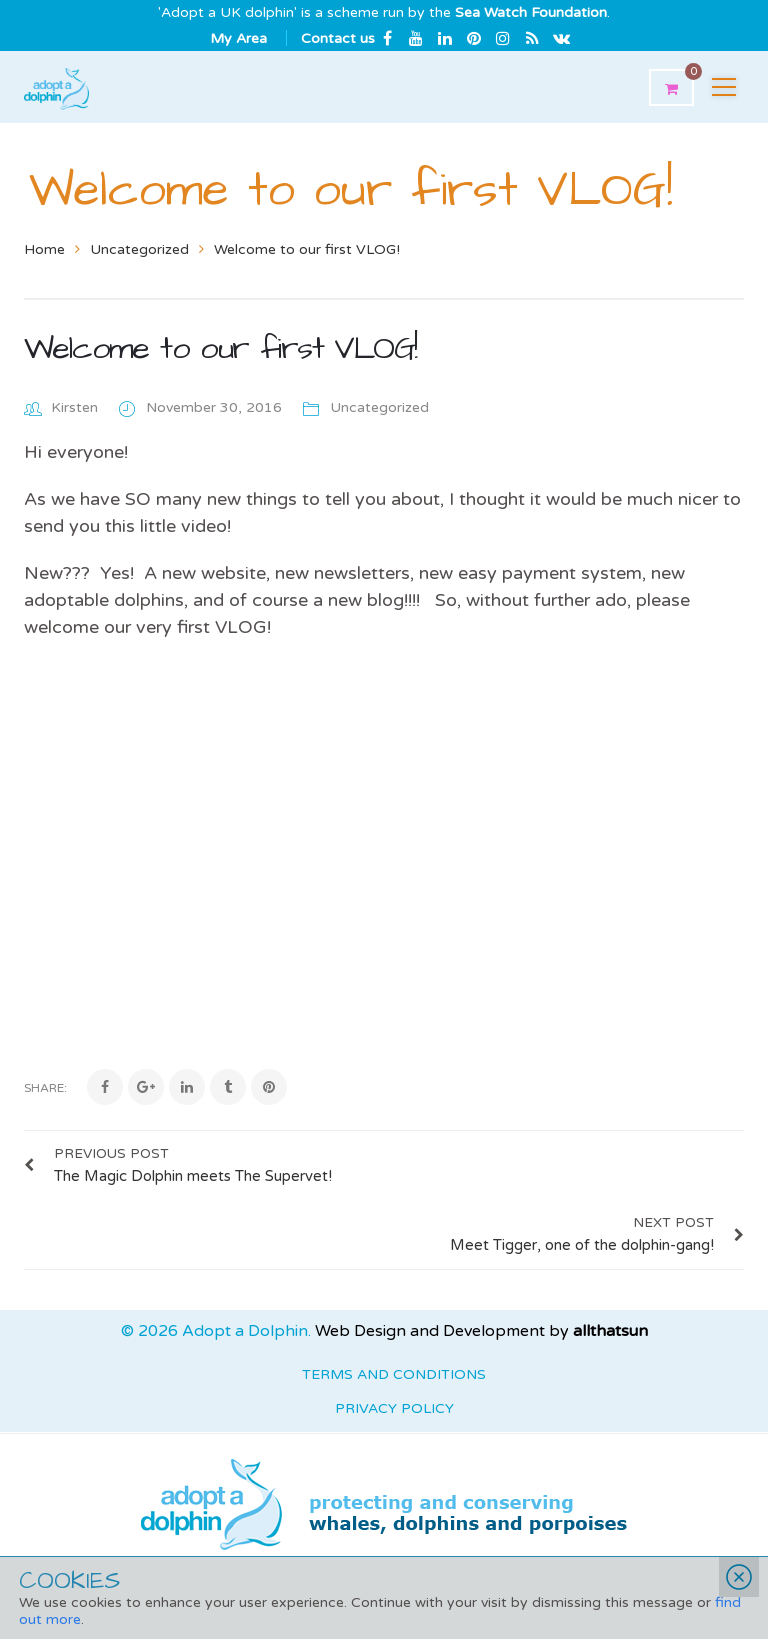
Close (739, 1577)
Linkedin (445, 38)
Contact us (338, 38)
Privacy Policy (394, 1339)
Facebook (387, 38)
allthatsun (610, 1262)
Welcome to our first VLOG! (220, 348)
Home (44, 249)
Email (561, 38)
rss (532, 38)
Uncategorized (139, 249)
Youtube (416, 38)
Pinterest (474, 38)
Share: (45, 1088)
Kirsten (74, 407)
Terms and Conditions (394, 1305)
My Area (238, 38)
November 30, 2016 (216, 407)
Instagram (503, 38)
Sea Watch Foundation (531, 12)
